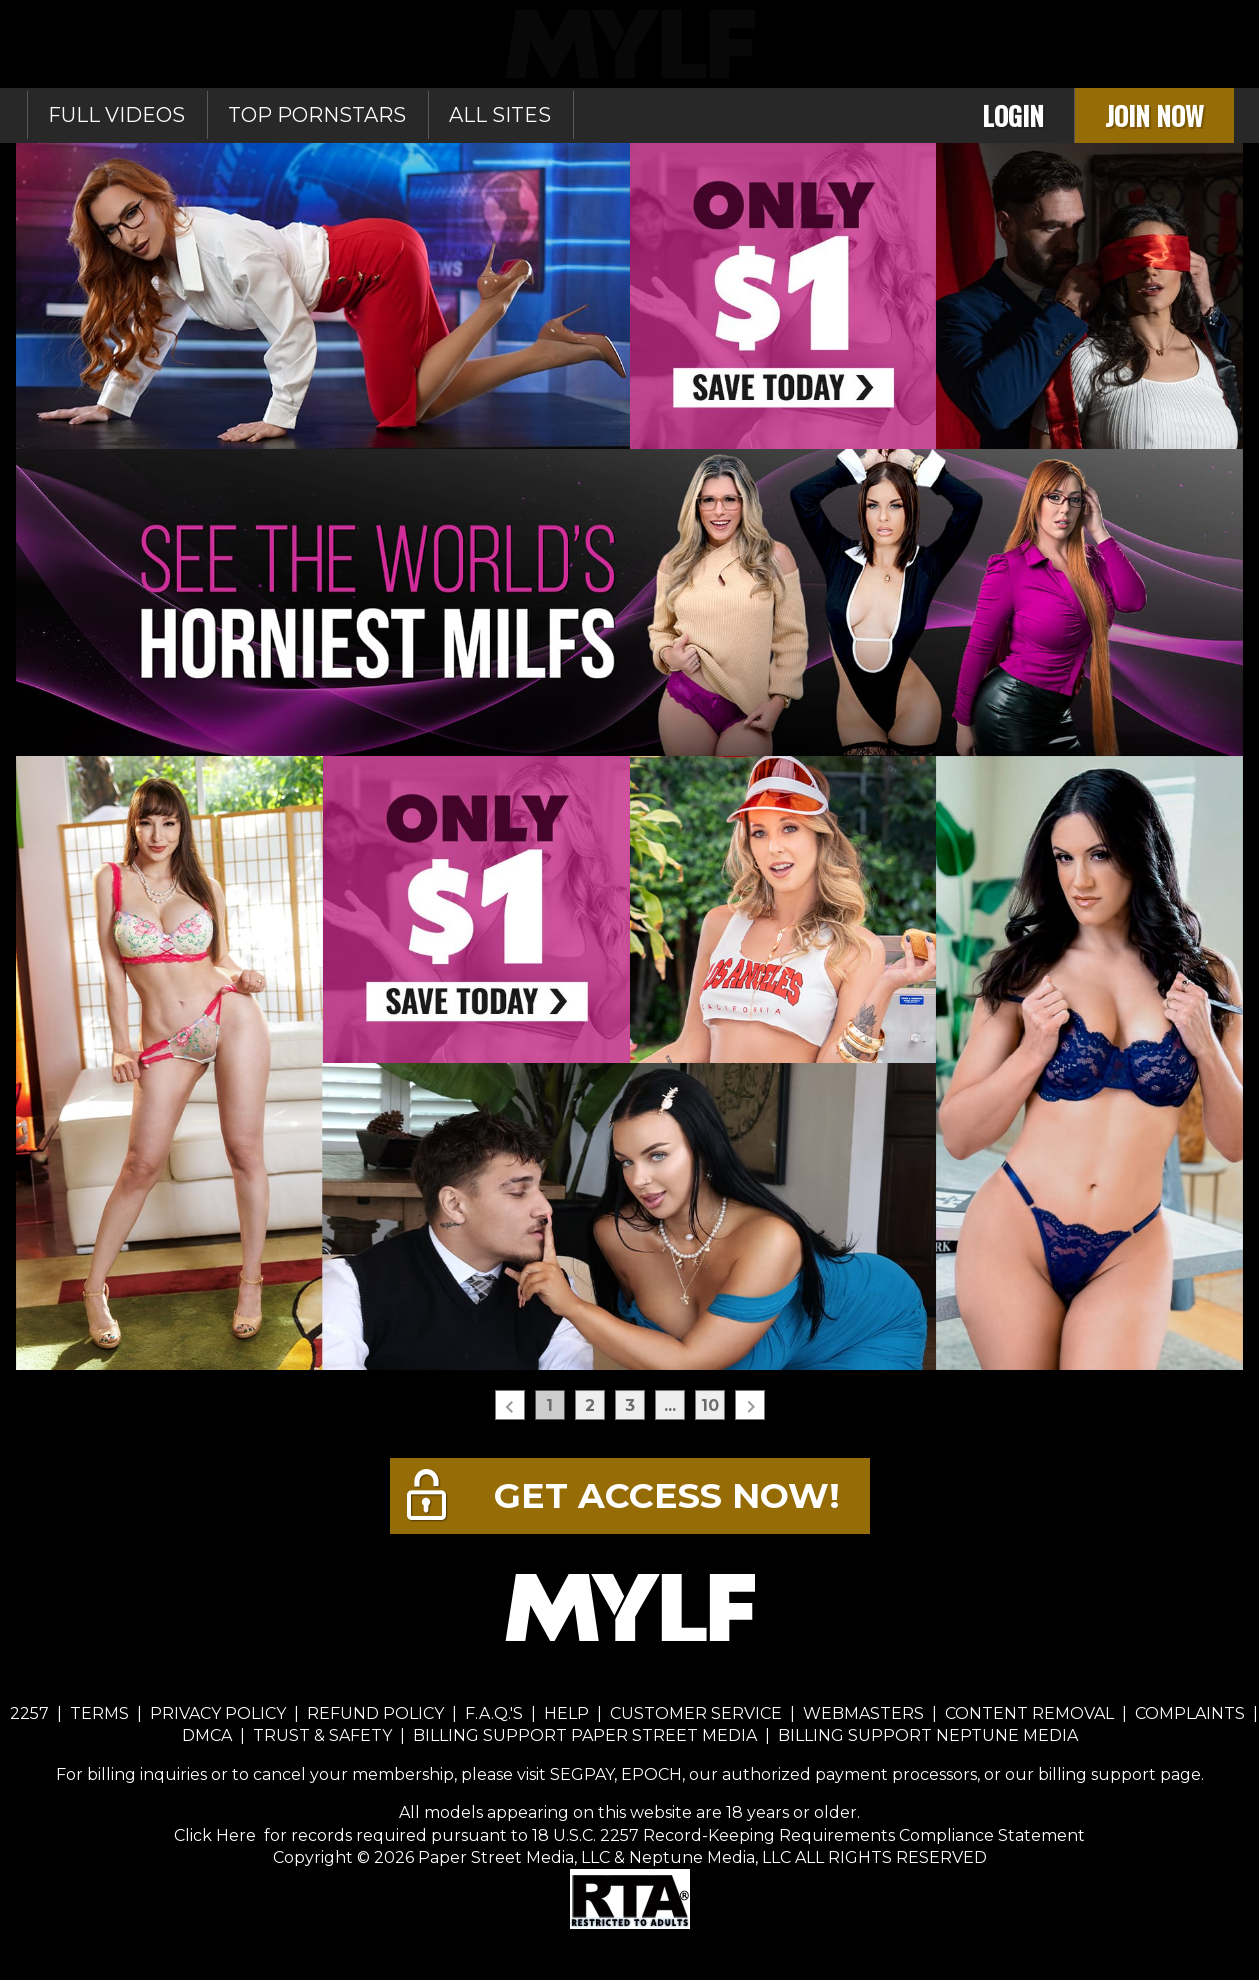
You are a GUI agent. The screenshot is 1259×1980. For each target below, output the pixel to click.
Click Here (217, 1835)
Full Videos (116, 115)
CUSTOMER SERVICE (696, 1713)
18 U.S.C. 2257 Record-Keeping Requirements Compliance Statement (806, 1835)
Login (1013, 115)
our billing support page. (1104, 1774)
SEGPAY (582, 1774)
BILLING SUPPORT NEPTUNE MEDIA (928, 1735)
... (670, 1405)
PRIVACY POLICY (218, 1713)
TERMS (99, 1713)
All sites (500, 115)
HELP (566, 1713)
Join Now (1154, 115)
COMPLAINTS (1190, 1713)
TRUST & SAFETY (322, 1735)
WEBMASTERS (863, 1713)
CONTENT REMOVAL (1029, 1713)
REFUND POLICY (375, 1713)
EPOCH (651, 1774)
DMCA (207, 1735)
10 (710, 1405)
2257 (29, 1713)
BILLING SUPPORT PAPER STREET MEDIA (585, 1735)
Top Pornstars (317, 115)
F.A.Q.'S (494, 1713)
